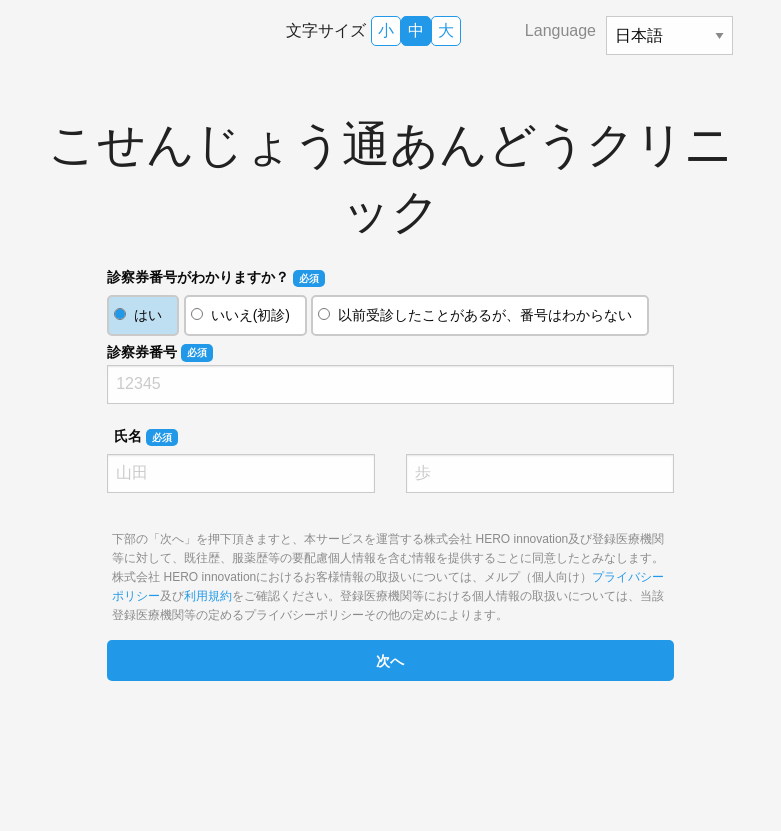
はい (148, 315)
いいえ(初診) (250, 315)
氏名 (145, 437)
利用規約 (208, 596)
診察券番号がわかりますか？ (215, 278)
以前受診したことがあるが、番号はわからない (485, 315)
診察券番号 (159, 353)
